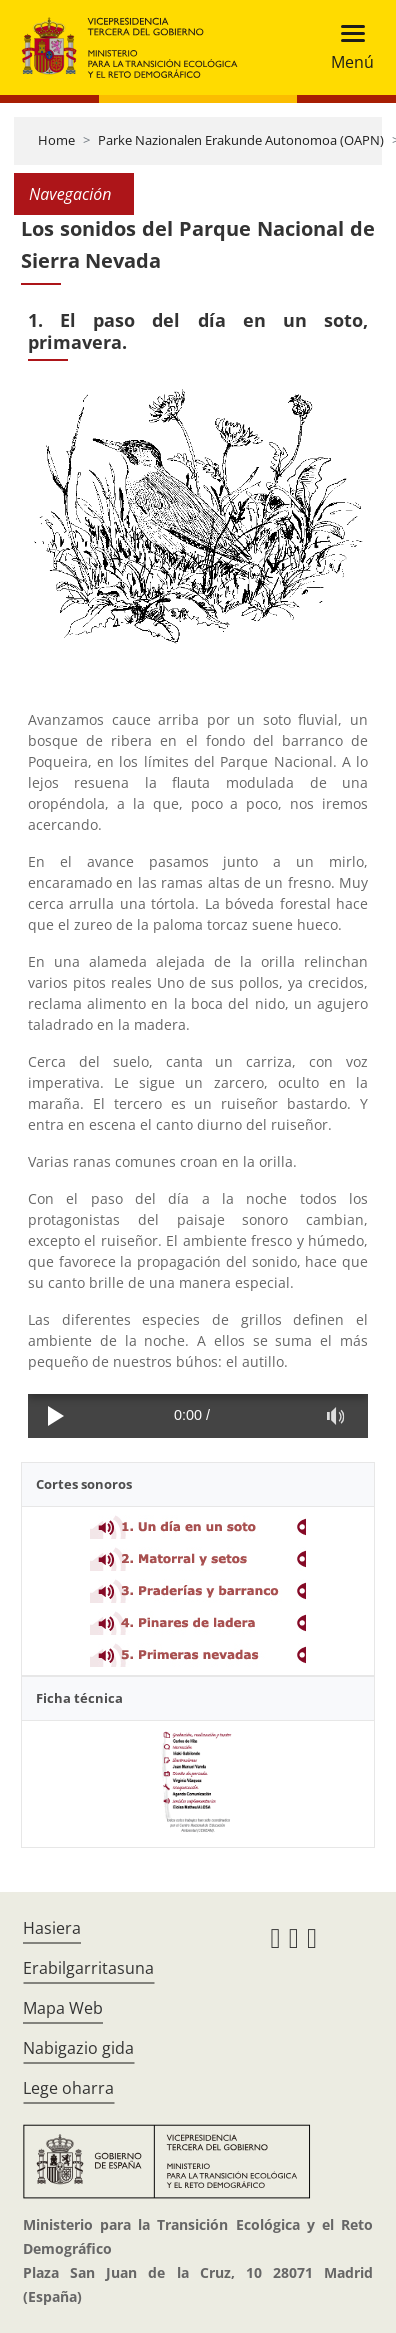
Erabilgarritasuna (88, 1968)
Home (56, 140)
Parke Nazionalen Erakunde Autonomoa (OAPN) (241, 140)
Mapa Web (63, 2008)
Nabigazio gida (78, 2048)
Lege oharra (68, 2088)
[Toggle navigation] (346, 47)
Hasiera (52, 1928)
